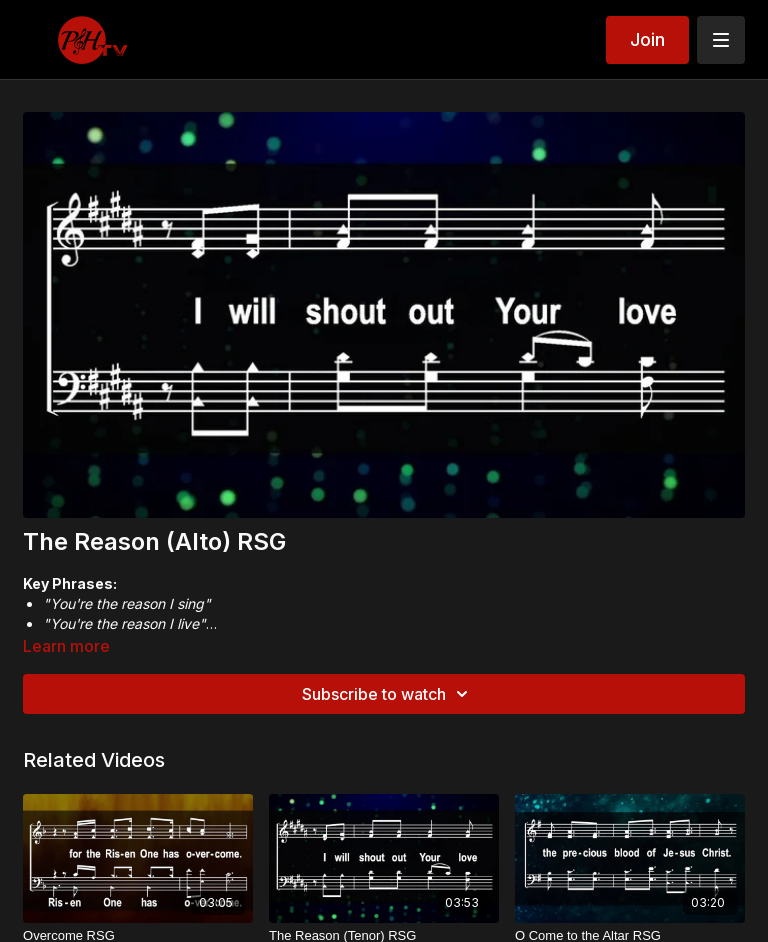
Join (647, 39)
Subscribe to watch (388, 694)
